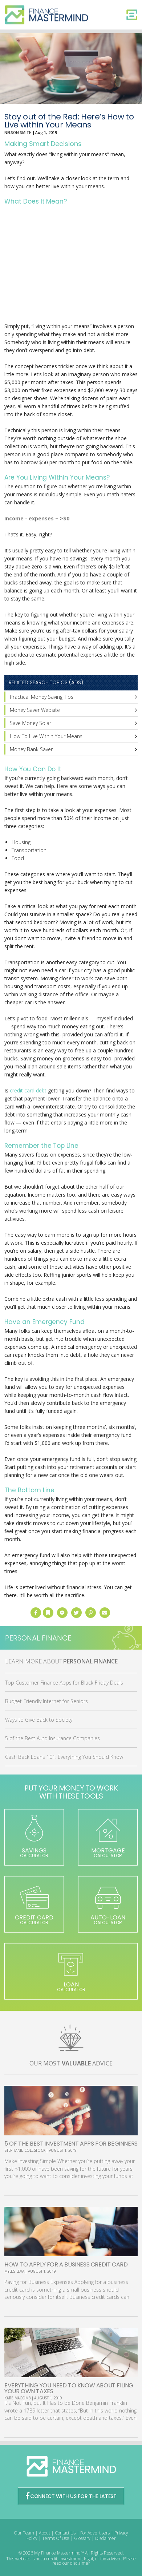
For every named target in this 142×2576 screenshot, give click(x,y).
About (44, 2533)
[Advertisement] (71, 264)
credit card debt (28, 1090)
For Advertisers (95, 2533)
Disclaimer (105, 2538)
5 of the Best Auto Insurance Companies (52, 1738)
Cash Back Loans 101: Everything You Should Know (64, 1756)
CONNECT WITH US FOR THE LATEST (71, 2496)
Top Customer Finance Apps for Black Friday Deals (64, 1682)
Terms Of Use (55, 2538)
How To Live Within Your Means (46, 736)
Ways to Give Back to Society (38, 1719)
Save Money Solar (30, 723)
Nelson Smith (18, 132)
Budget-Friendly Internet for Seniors (46, 1701)
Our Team (24, 2533)
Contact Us (65, 2533)
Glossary (82, 2538)
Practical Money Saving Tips (41, 696)
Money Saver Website (35, 709)
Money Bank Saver (31, 749)
